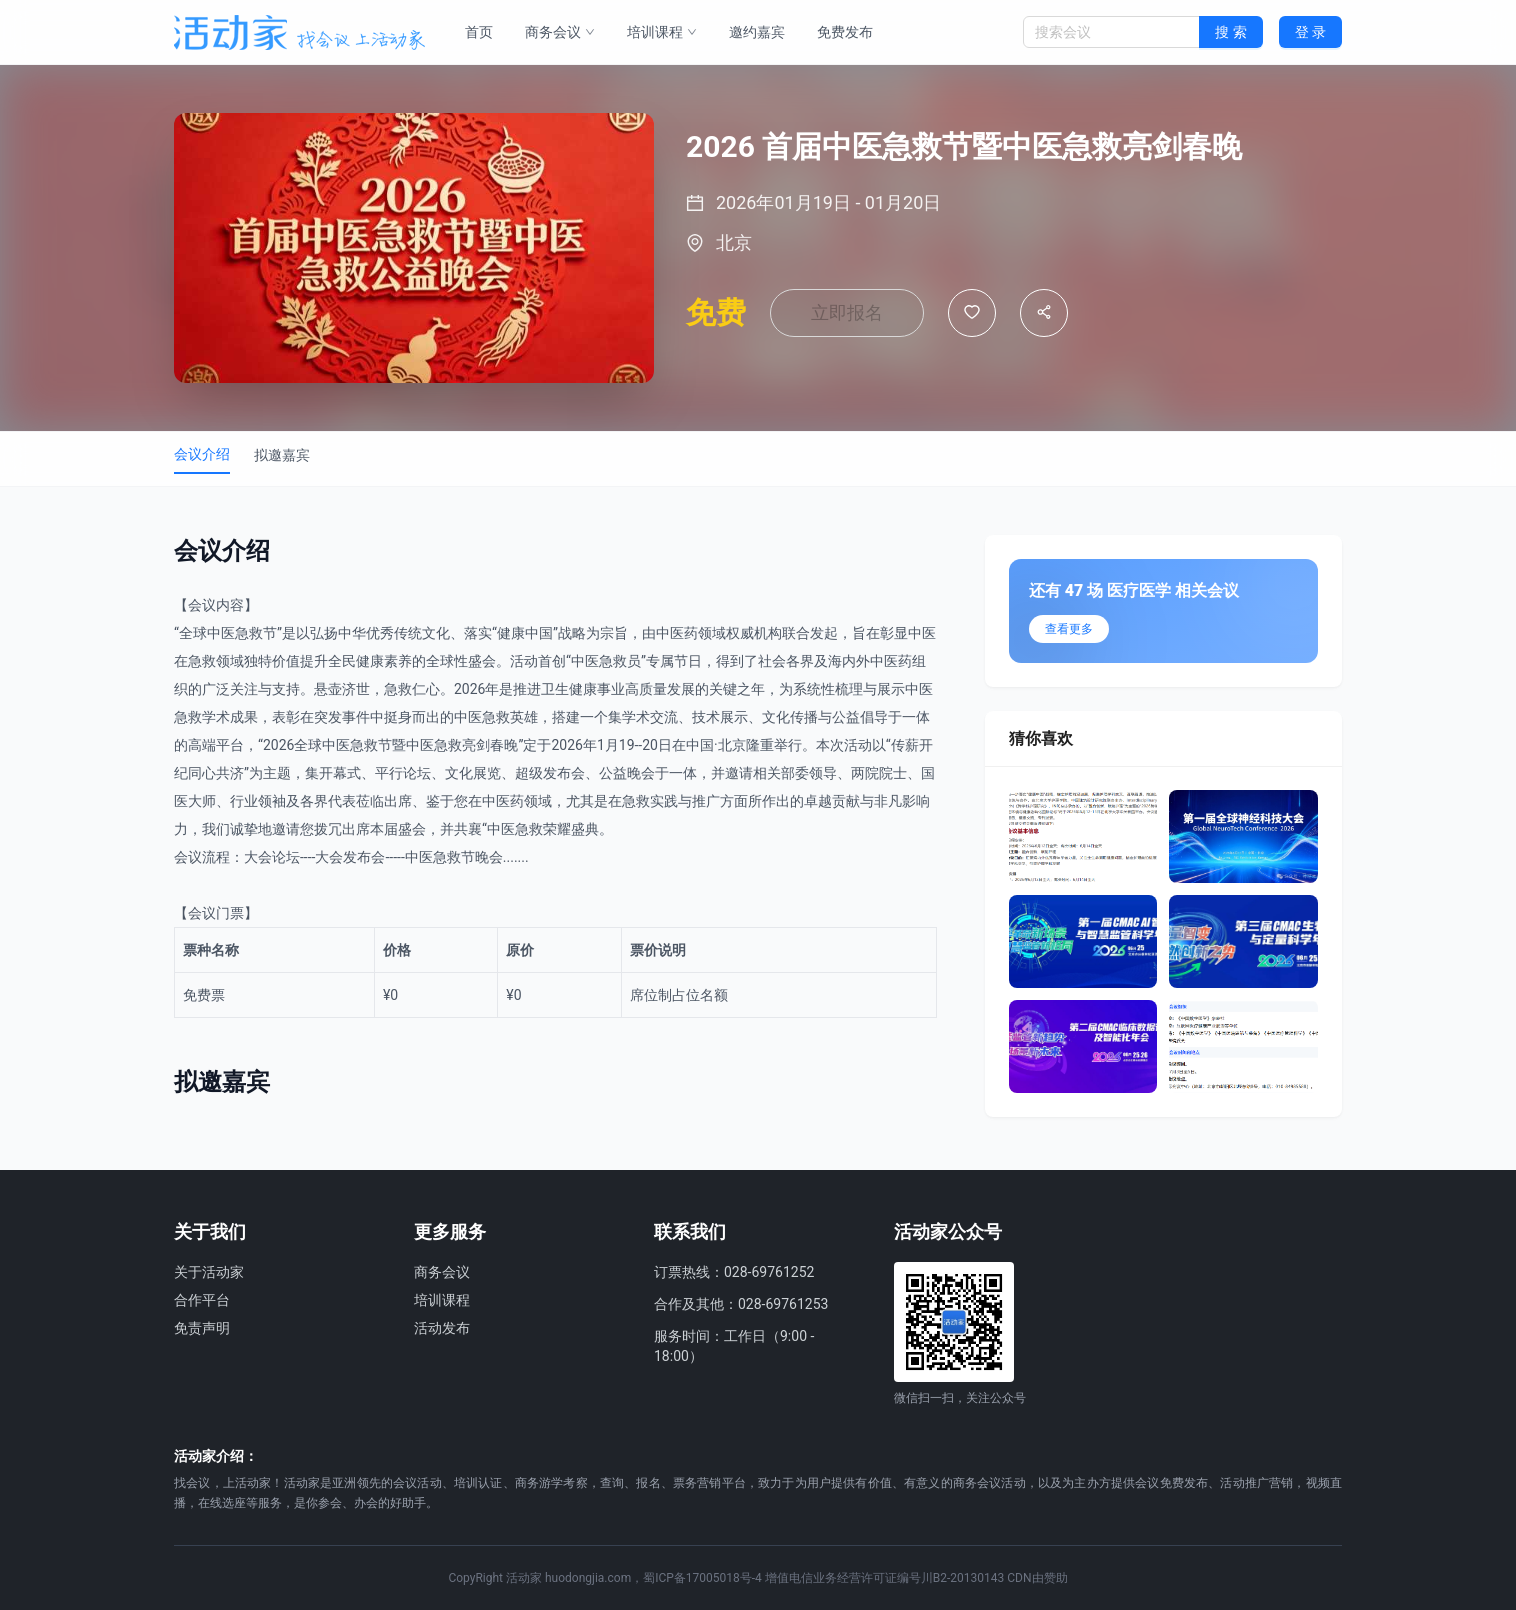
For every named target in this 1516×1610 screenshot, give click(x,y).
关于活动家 (209, 1272)
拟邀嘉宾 (282, 455)
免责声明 (202, 1328)
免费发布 (845, 32)
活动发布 (442, 1328)
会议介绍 (202, 454)
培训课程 (662, 32)
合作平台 (202, 1300)
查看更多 (1069, 629)
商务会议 (560, 32)
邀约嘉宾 (757, 32)
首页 (479, 32)
